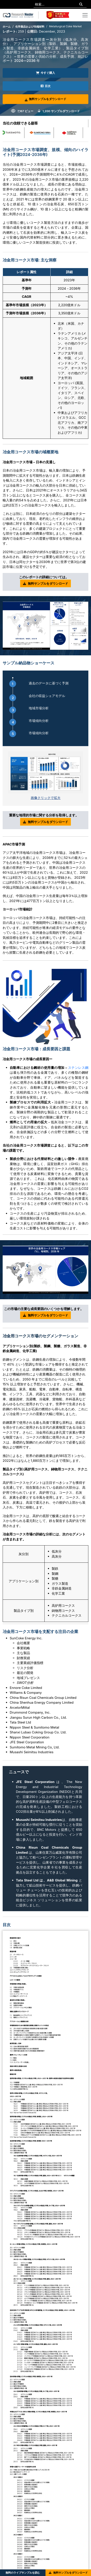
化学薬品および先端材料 (29, 26)
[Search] (81, 4)
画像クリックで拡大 (46, 798)
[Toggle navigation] (85, 15)
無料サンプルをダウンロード (45, 99)
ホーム (7, 26)
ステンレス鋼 (78, 1068)
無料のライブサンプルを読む (23, 2572)
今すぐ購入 (45, 72)
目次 (46, 86)
